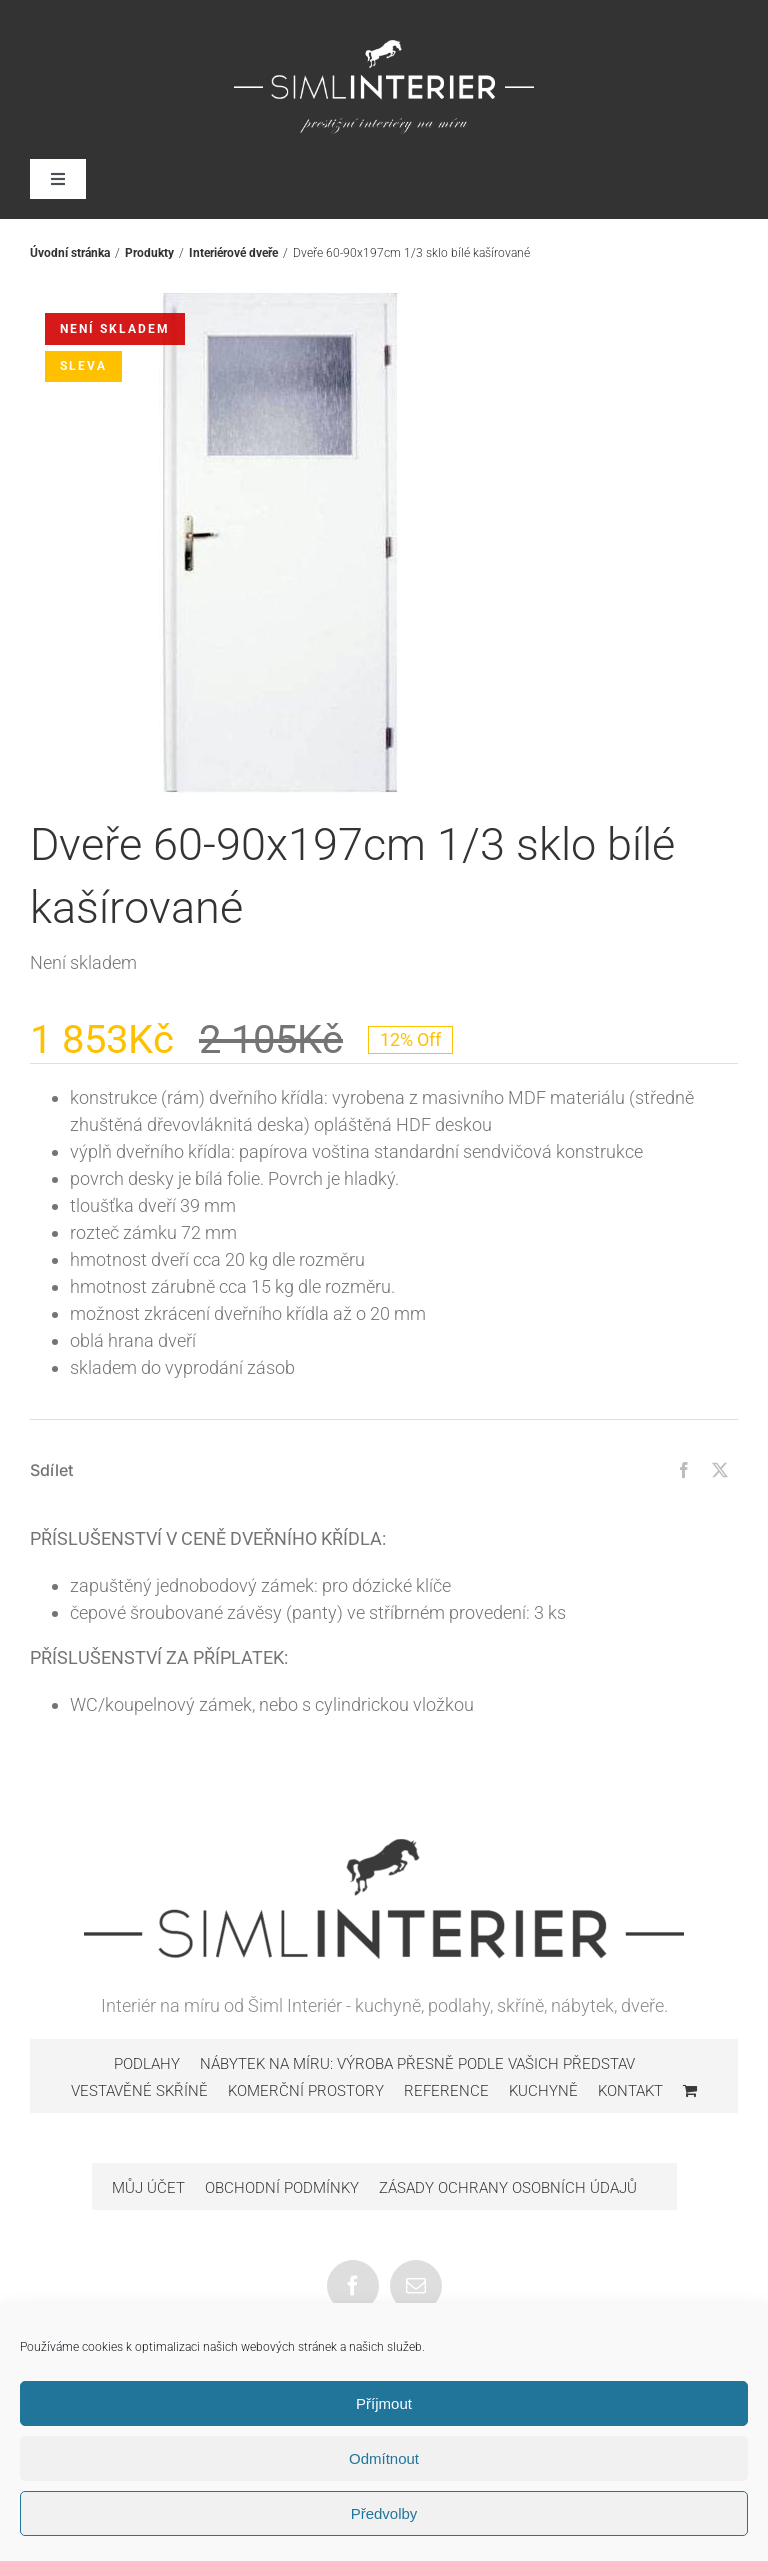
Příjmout (384, 2403)
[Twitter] (720, 1470)
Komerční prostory (306, 2091)
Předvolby (384, 2513)
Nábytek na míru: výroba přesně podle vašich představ (417, 2064)
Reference (446, 2091)
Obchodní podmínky (282, 2188)
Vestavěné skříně (139, 2091)
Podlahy (147, 2064)
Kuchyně (543, 2091)
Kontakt (630, 2091)
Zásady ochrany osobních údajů (508, 2188)
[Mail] (416, 2286)
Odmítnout (384, 2458)
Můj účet (148, 2188)
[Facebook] (684, 1470)
